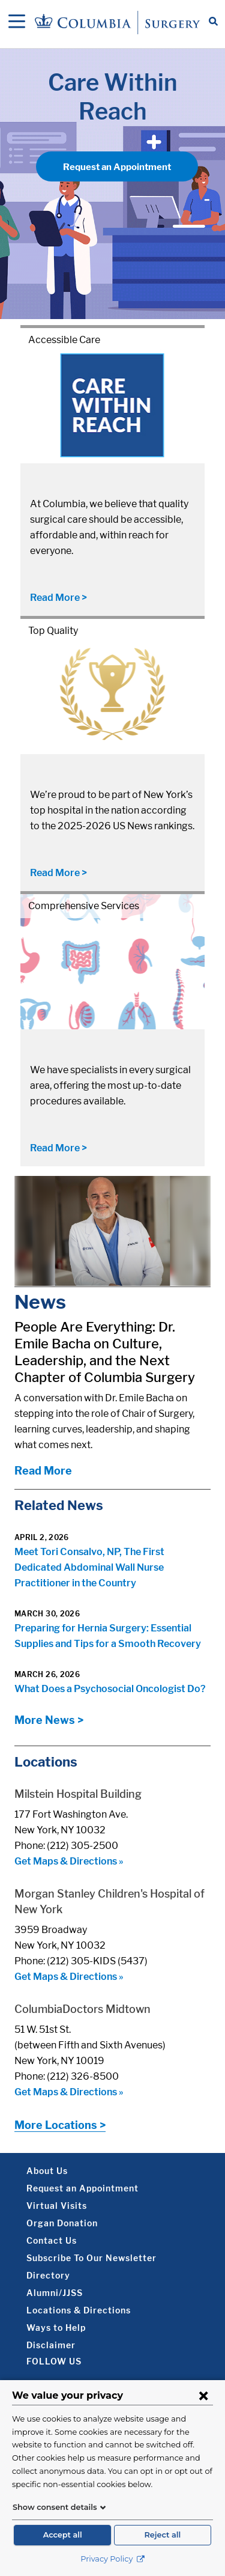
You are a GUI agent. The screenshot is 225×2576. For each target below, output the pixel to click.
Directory (48, 2275)
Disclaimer (51, 2345)
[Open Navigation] (17, 22)
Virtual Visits (56, 2205)
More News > (48, 1720)
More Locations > (60, 2125)
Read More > (58, 597)
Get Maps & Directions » (69, 1861)
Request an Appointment (117, 167)
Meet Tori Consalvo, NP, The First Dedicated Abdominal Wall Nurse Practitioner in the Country (89, 1567)
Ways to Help (56, 2327)
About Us (47, 2171)
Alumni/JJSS (54, 2293)
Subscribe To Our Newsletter (91, 2258)
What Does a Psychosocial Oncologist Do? (110, 1688)
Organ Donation (62, 2223)
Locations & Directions (78, 2310)
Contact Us (51, 2240)
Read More (43, 1470)
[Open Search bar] (213, 22)
